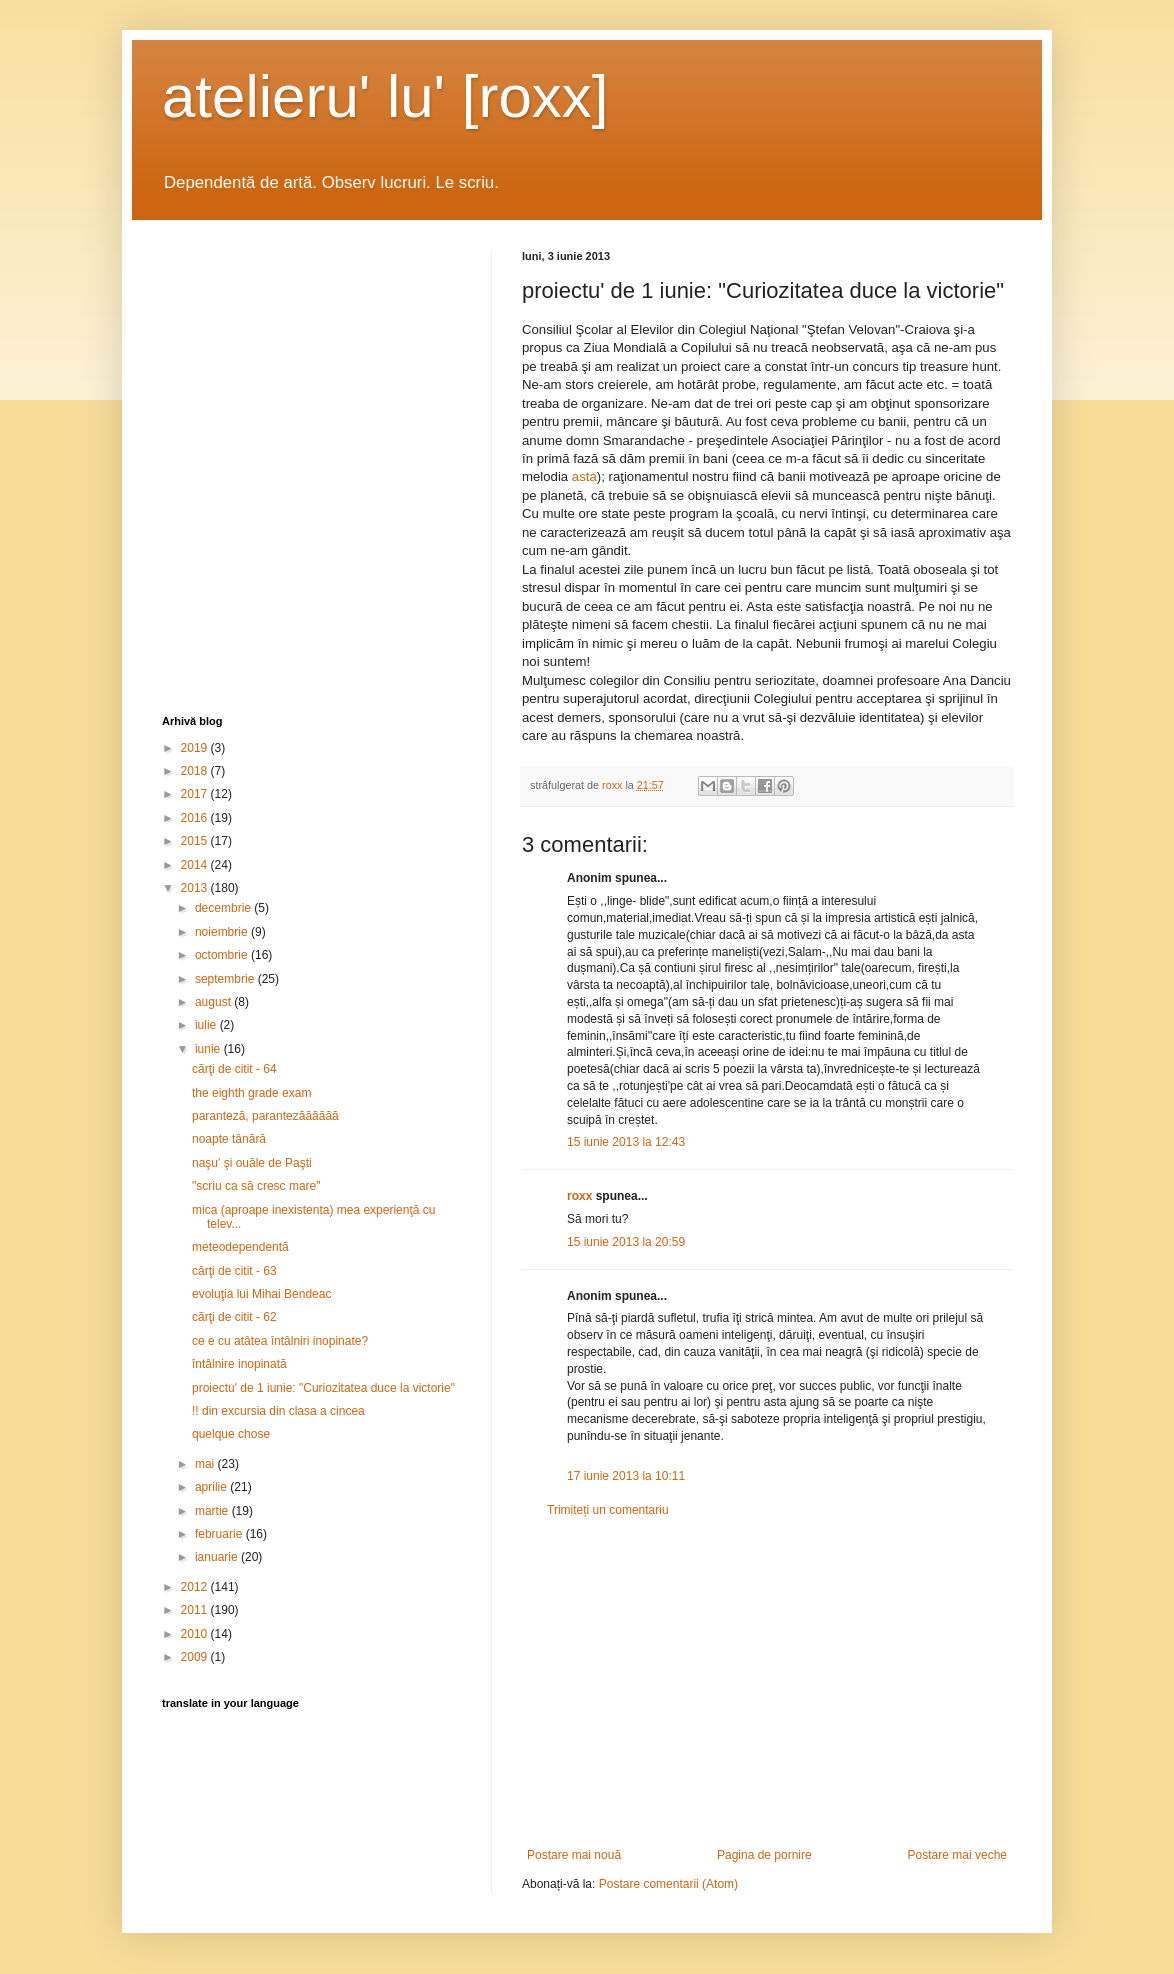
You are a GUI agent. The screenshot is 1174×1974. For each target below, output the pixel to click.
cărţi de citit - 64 (234, 1069)
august (214, 1002)
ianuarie (218, 1557)
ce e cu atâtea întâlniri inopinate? (280, 1341)
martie (213, 1511)
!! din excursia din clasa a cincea (278, 1411)
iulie (207, 1025)
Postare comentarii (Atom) (668, 1884)
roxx (579, 1196)
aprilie (212, 1487)
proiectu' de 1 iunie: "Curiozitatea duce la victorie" (323, 1388)
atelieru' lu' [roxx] (385, 96)
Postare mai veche (957, 1855)
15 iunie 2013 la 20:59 (626, 1242)
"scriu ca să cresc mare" (256, 1186)
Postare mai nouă (574, 1855)
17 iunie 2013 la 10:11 (626, 1476)
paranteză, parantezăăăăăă (265, 1116)
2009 (196, 1657)
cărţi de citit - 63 (234, 1271)
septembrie (226, 979)
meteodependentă (240, 1247)
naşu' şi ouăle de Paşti (252, 1163)
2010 (196, 1634)
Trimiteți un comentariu (608, 1510)
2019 (196, 748)
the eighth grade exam (251, 1093)
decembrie (224, 908)
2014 (196, 865)
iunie (209, 1049)
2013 (196, 888)
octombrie (223, 955)
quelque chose (231, 1434)
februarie (220, 1534)
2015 (196, 841)
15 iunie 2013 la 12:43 (626, 1142)
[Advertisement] (767, 1683)
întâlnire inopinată (239, 1364)
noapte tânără (229, 1139)
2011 (196, 1610)
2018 (196, 771)
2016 (196, 818)
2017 (196, 794)
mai (206, 1464)
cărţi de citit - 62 (234, 1317)
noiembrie (223, 932)
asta (584, 476)
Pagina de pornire (764, 1855)
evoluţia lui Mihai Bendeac (261, 1294)
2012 (196, 1587)
